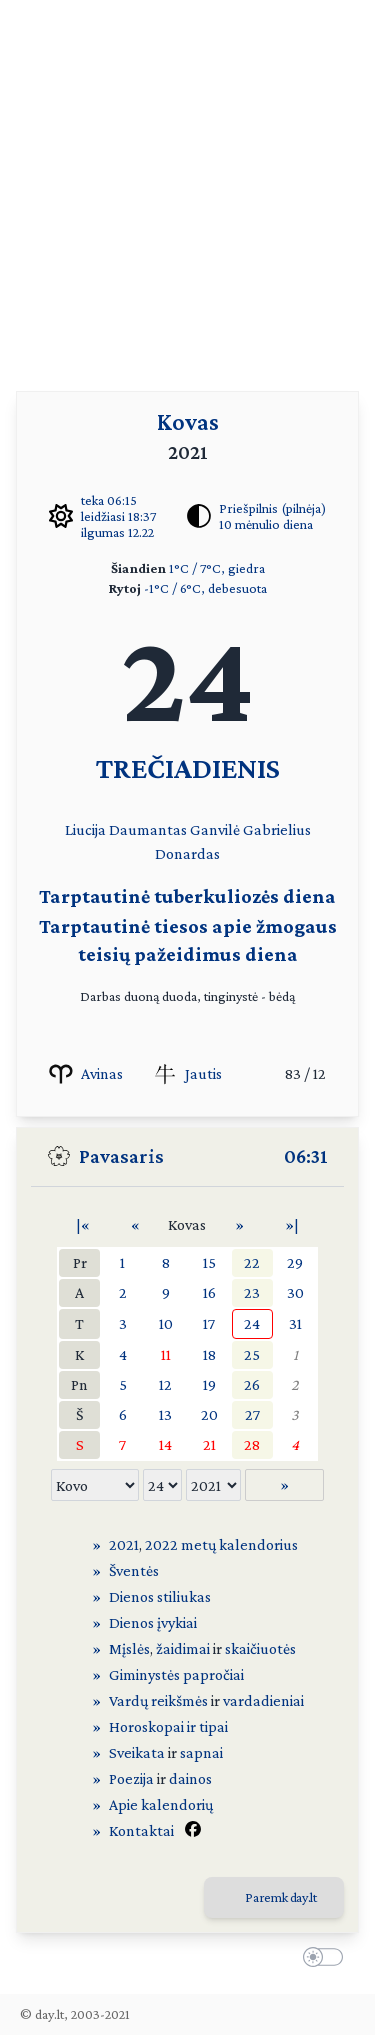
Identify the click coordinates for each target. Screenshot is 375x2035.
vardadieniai (263, 1700)
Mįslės (129, 1648)
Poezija (131, 1778)
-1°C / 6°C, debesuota (205, 588)
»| (292, 1224)
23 (252, 1292)
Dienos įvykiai (153, 1622)
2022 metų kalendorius (221, 1544)
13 (165, 1414)
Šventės (134, 1570)
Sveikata (137, 1752)
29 (295, 1262)
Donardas (187, 853)
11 (166, 1354)
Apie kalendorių (161, 1804)
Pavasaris (121, 1156)
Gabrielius (277, 829)
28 (252, 1444)
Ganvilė (215, 829)
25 (252, 1354)
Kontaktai (141, 1830)
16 (209, 1292)
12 (165, 1384)
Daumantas (148, 829)
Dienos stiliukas (160, 1596)
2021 (124, 1544)
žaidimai (183, 1648)
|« (83, 1224)
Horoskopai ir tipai (168, 1726)
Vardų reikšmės (158, 1700)
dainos (190, 1778)
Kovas (188, 421)
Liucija (85, 829)
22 (252, 1262)
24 (252, 1323)
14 (165, 1444)
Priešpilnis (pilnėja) (272, 508)
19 (209, 1384)
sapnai (201, 1752)
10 (166, 1323)
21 (209, 1444)
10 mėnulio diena (266, 524)
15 (209, 1262)
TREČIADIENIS (188, 767)
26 (252, 1384)
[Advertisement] (187, 187)
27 (252, 1414)
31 (295, 1323)
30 (295, 1292)
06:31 (306, 1156)
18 (209, 1354)
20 (209, 1414)
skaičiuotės (260, 1648)
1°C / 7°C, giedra (217, 568)
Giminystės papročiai (176, 1674)
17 (209, 1323)
